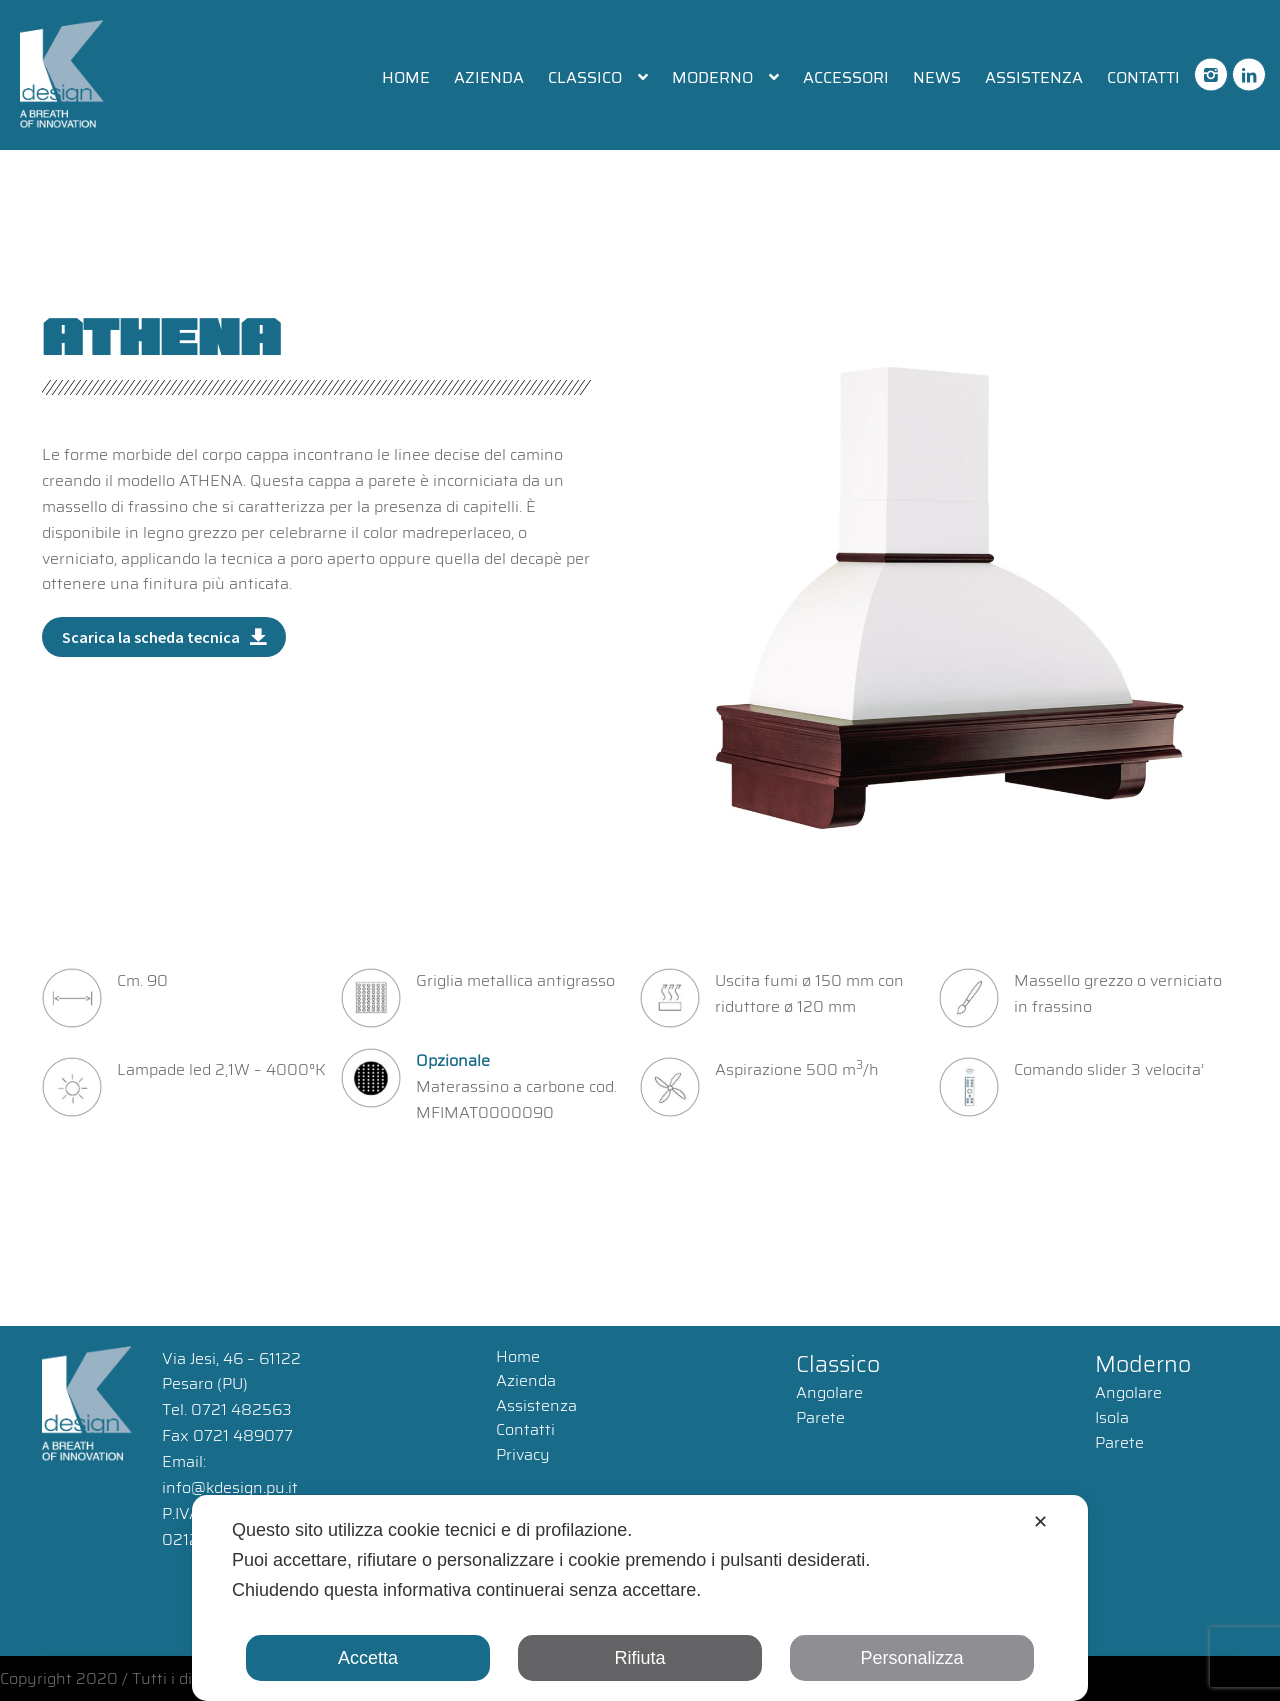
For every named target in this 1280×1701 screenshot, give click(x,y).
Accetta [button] (368, 1658)
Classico (585, 77)
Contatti (1143, 77)
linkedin (1249, 66)
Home (406, 77)
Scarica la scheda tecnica (151, 637)
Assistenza (1034, 77)
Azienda (489, 77)
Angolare (829, 1392)
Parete (820, 1417)
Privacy (523, 1454)
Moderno (712, 77)
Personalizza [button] (911, 1658)
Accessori (846, 77)
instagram (1211, 66)
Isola (1112, 1417)
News (937, 77)
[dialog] (640, 1598)
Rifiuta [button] (639, 1658)
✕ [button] (1040, 1522)
